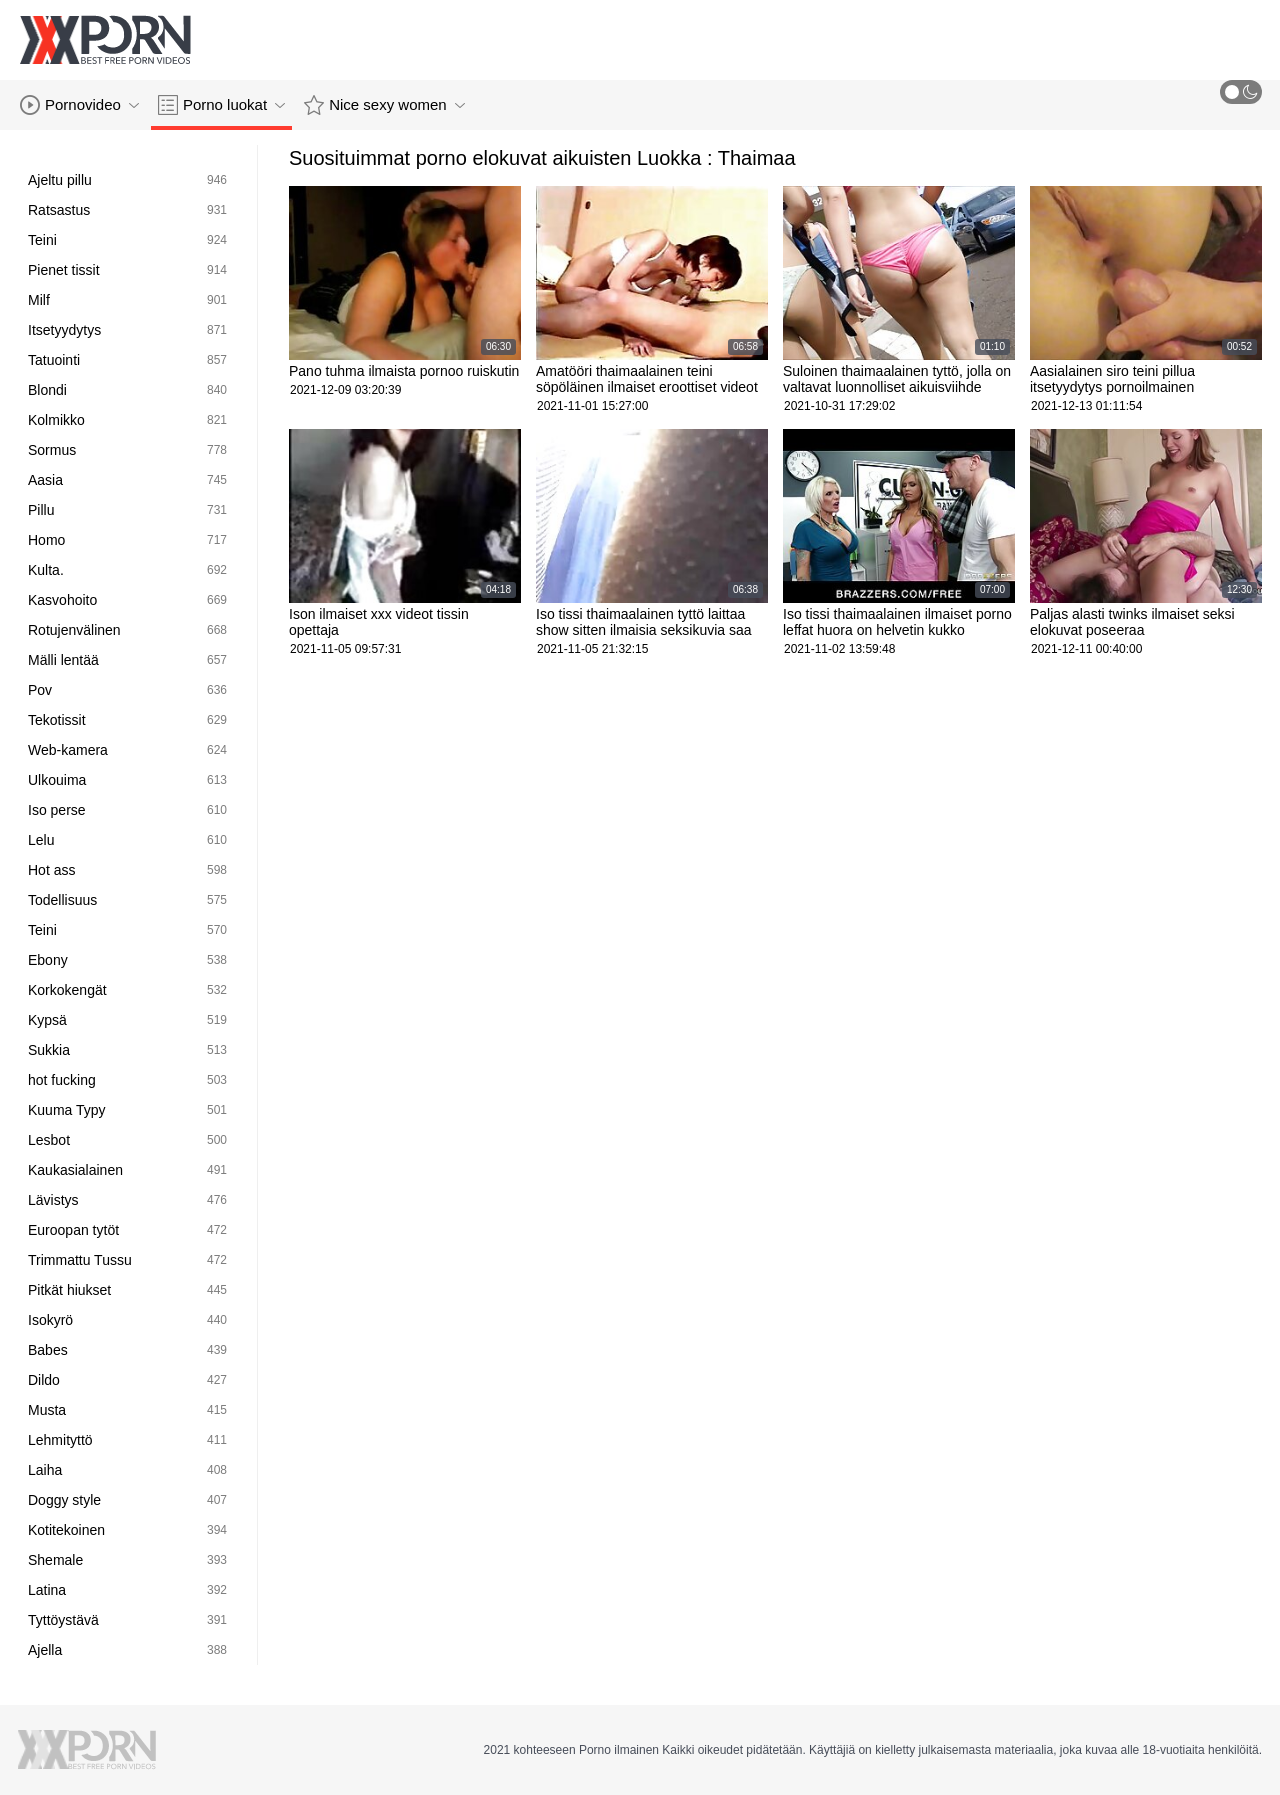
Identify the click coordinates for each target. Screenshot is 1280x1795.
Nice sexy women (384, 105)
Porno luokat (221, 105)
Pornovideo (79, 105)
